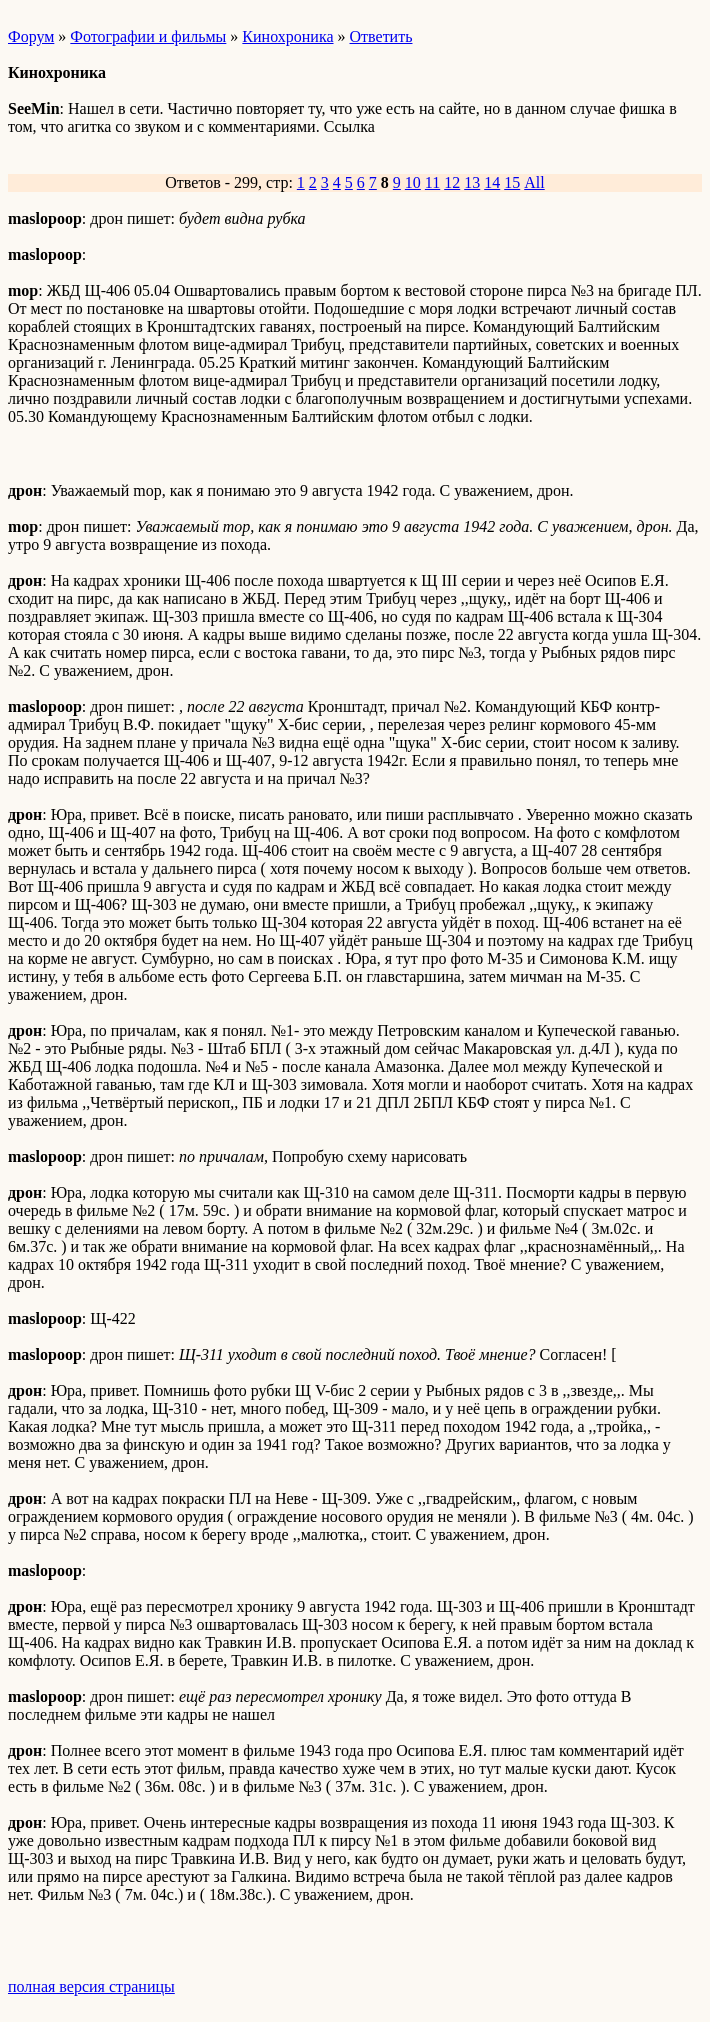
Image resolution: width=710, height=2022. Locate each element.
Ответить (381, 36)
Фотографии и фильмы (148, 36)
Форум (31, 36)
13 (472, 182)
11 (432, 182)
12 (452, 182)
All (534, 182)
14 (492, 182)
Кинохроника (287, 36)
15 (512, 182)
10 (413, 182)
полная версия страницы (91, 1986)
